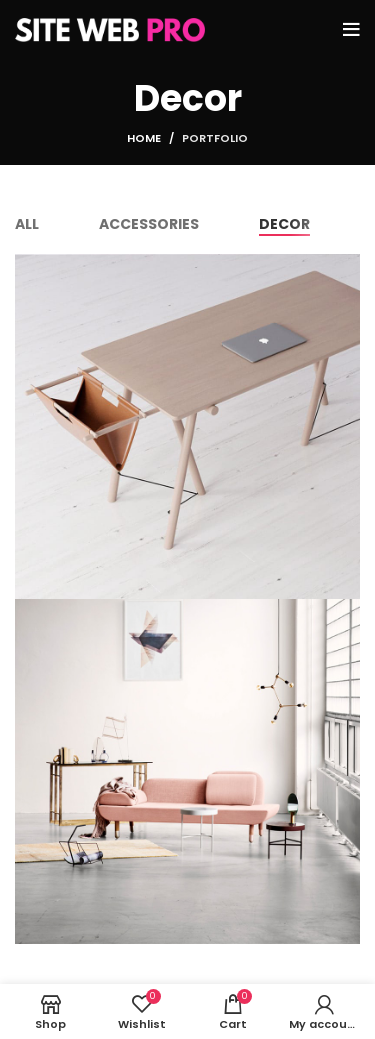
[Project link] (187, 426)
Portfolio (215, 138)
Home (144, 138)
